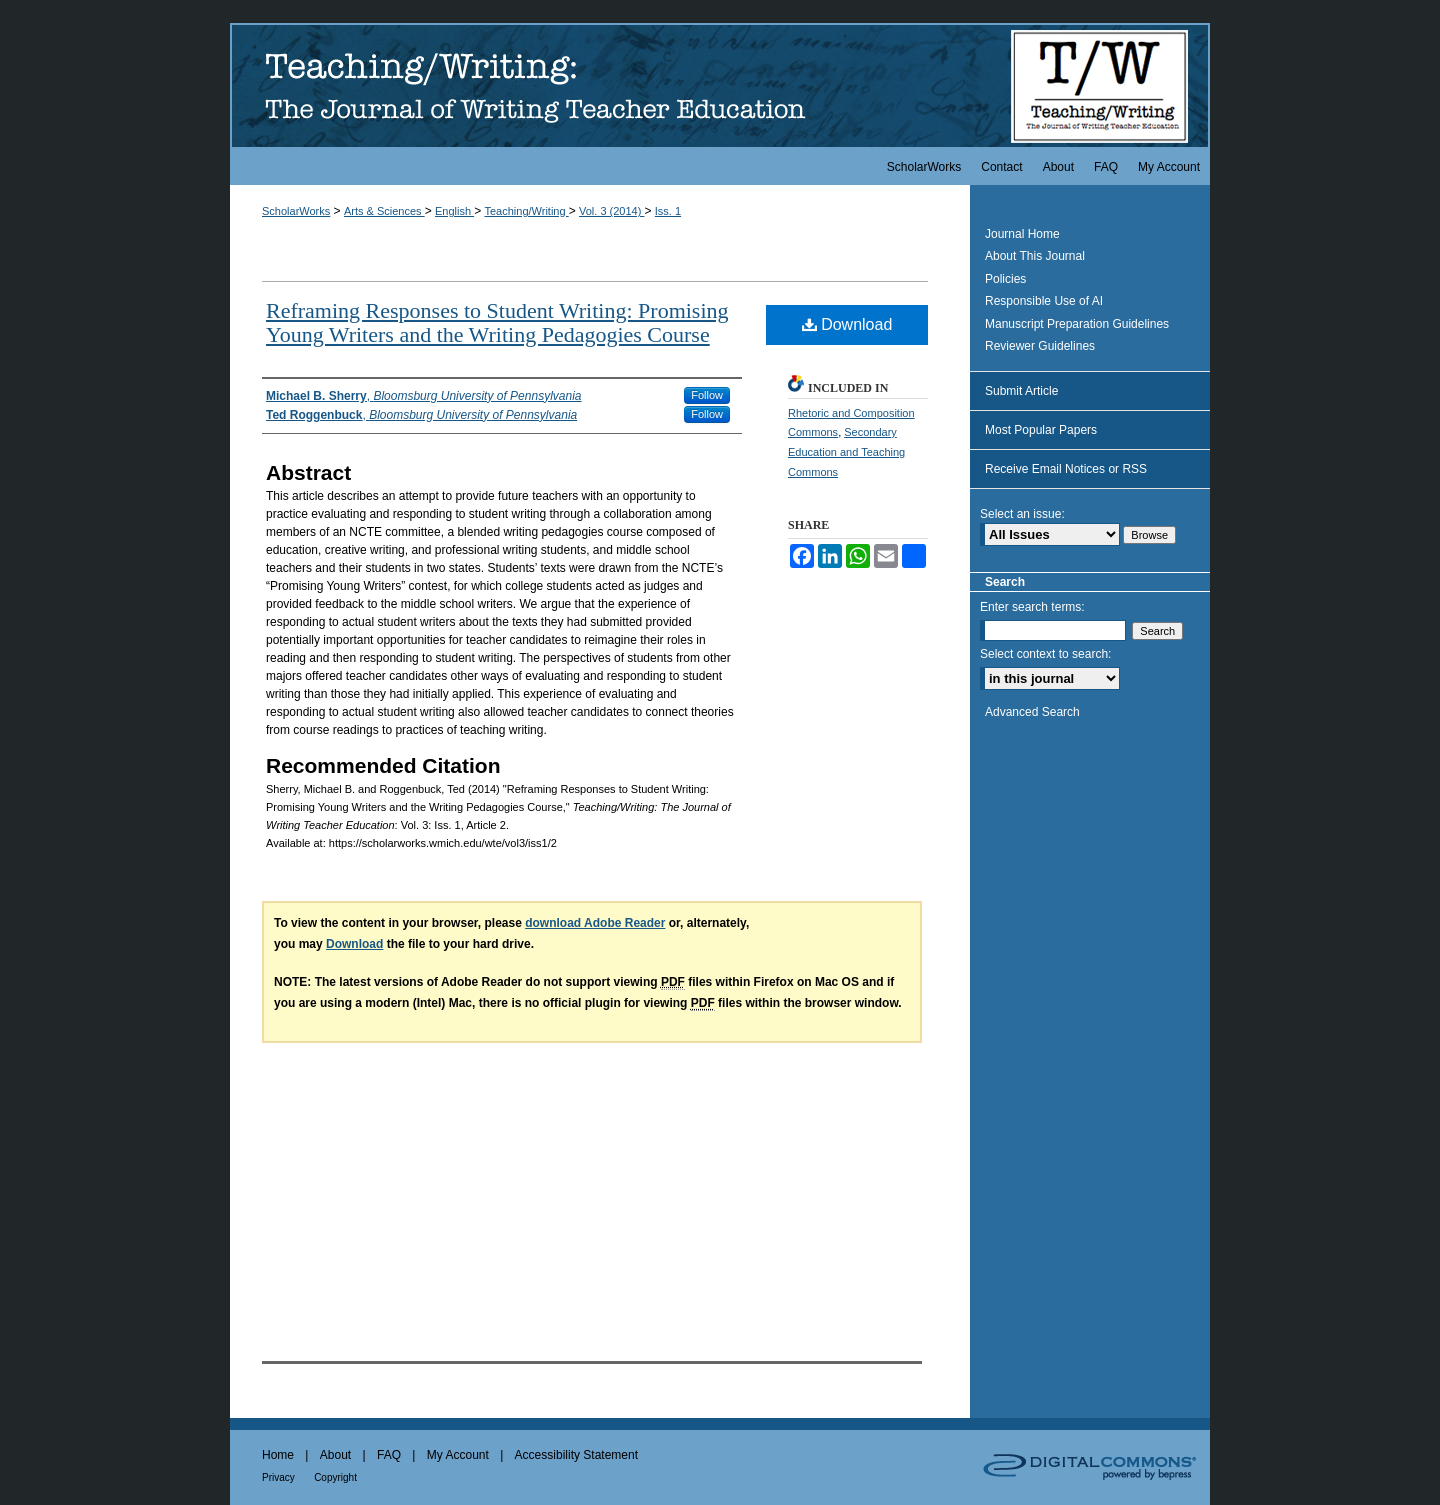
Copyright (335, 1477)
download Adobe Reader (595, 923)
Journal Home (1022, 234)
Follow (707, 395)
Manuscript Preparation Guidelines (1077, 324)
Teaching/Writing (526, 211)
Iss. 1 (668, 211)
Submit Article (1021, 391)
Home (278, 1455)
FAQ (389, 1455)
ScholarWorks (296, 211)
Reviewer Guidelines (1040, 346)
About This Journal (1035, 256)
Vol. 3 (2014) (611, 211)
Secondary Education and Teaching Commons (846, 452)
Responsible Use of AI (1044, 301)
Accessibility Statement (576, 1455)
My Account (458, 1455)
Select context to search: (1045, 654)
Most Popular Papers (1041, 430)
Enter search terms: (1032, 607)
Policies (1005, 279)
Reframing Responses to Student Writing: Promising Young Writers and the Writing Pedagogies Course (497, 322)
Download (847, 324)
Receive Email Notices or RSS (1066, 469)
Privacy (278, 1477)
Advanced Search (1032, 712)
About (335, 1455)
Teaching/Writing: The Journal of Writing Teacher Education (720, 85)
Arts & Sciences (384, 211)
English (454, 211)
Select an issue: (1022, 514)
